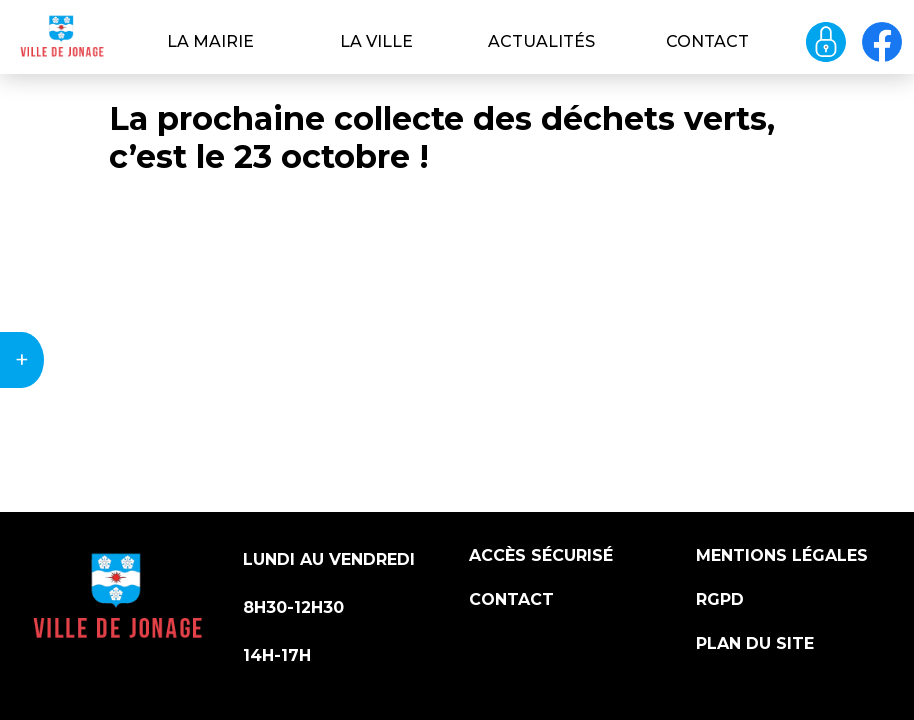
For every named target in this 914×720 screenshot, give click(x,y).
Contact (707, 41)
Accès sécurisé (541, 555)
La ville (376, 41)
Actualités (541, 41)
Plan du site (755, 643)
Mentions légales (782, 555)
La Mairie (210, 41)
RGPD (720, 599)
